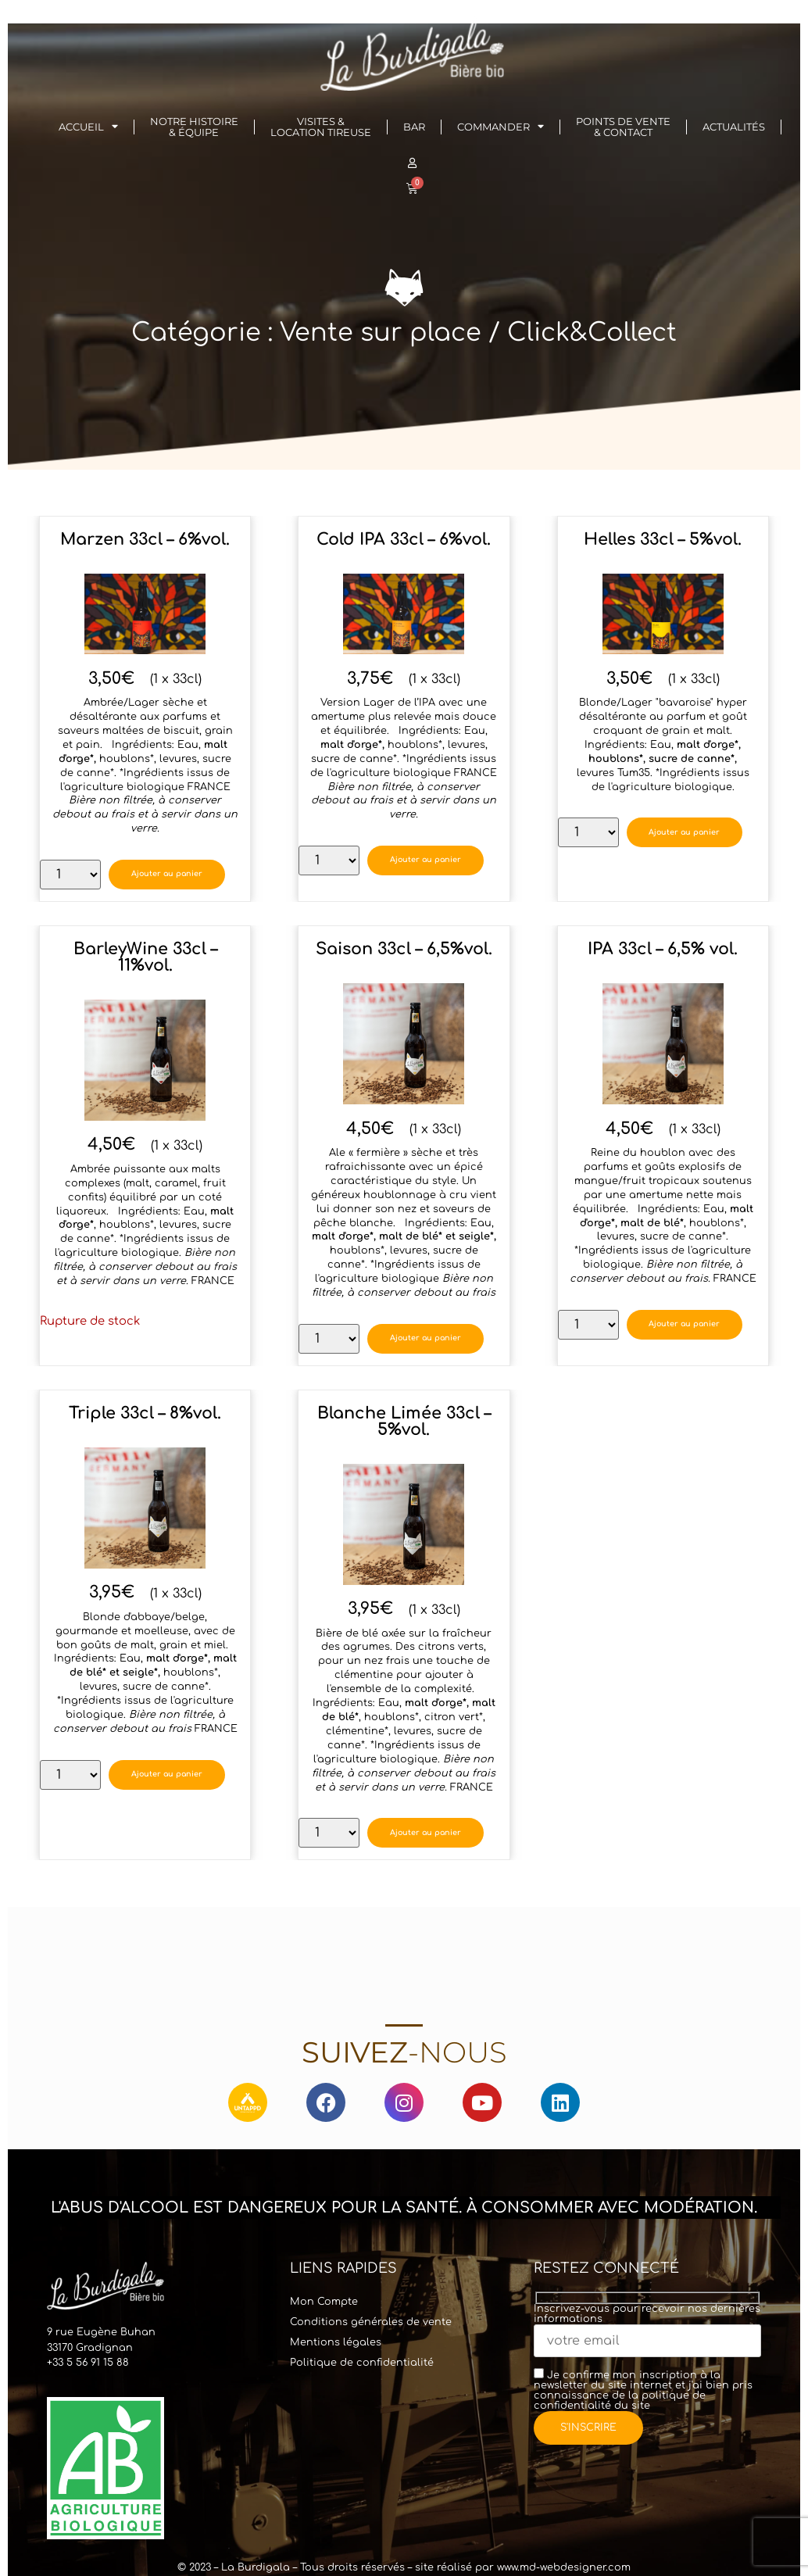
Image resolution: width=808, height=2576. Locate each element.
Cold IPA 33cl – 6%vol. (403, 540)
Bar (414, 127)
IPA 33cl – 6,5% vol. (663, 949)
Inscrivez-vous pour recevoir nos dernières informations (647, 2325)
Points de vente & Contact (623, 127)
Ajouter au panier (170, 874)
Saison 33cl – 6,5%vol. (404, 949)
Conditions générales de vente (371, 2322)
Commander (500, 127)
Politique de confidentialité (362, 2362)
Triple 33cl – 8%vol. (145, 1413)
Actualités (734, 127)
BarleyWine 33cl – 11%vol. (145, 957)
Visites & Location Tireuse (320, 127)
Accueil (88, 127)
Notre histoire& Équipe (194, 127)
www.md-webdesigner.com (564, 2567)
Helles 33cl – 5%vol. (663, 540)
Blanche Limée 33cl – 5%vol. (404, 1421)
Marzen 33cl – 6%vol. (145, 540)
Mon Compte (324, 2301)
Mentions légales (335, 2342)
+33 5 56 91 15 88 (88, 2362)
